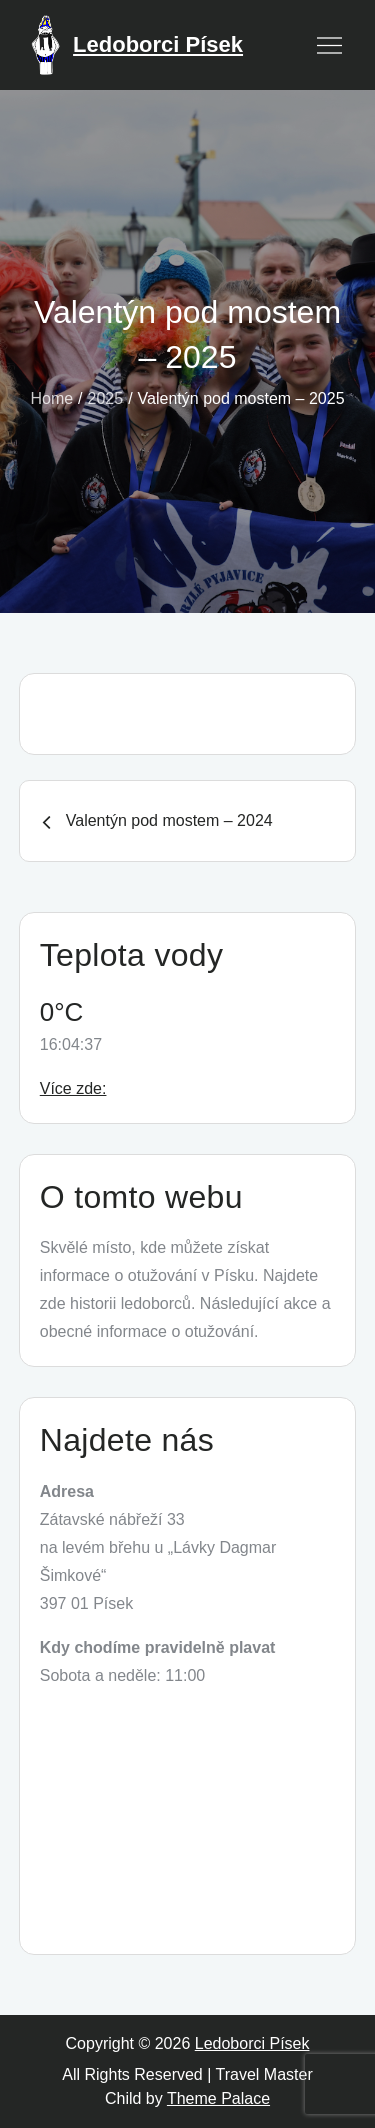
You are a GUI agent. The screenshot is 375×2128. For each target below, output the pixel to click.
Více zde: (73, 1088)
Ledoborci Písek (158, 44)
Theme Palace (218, 2098)
